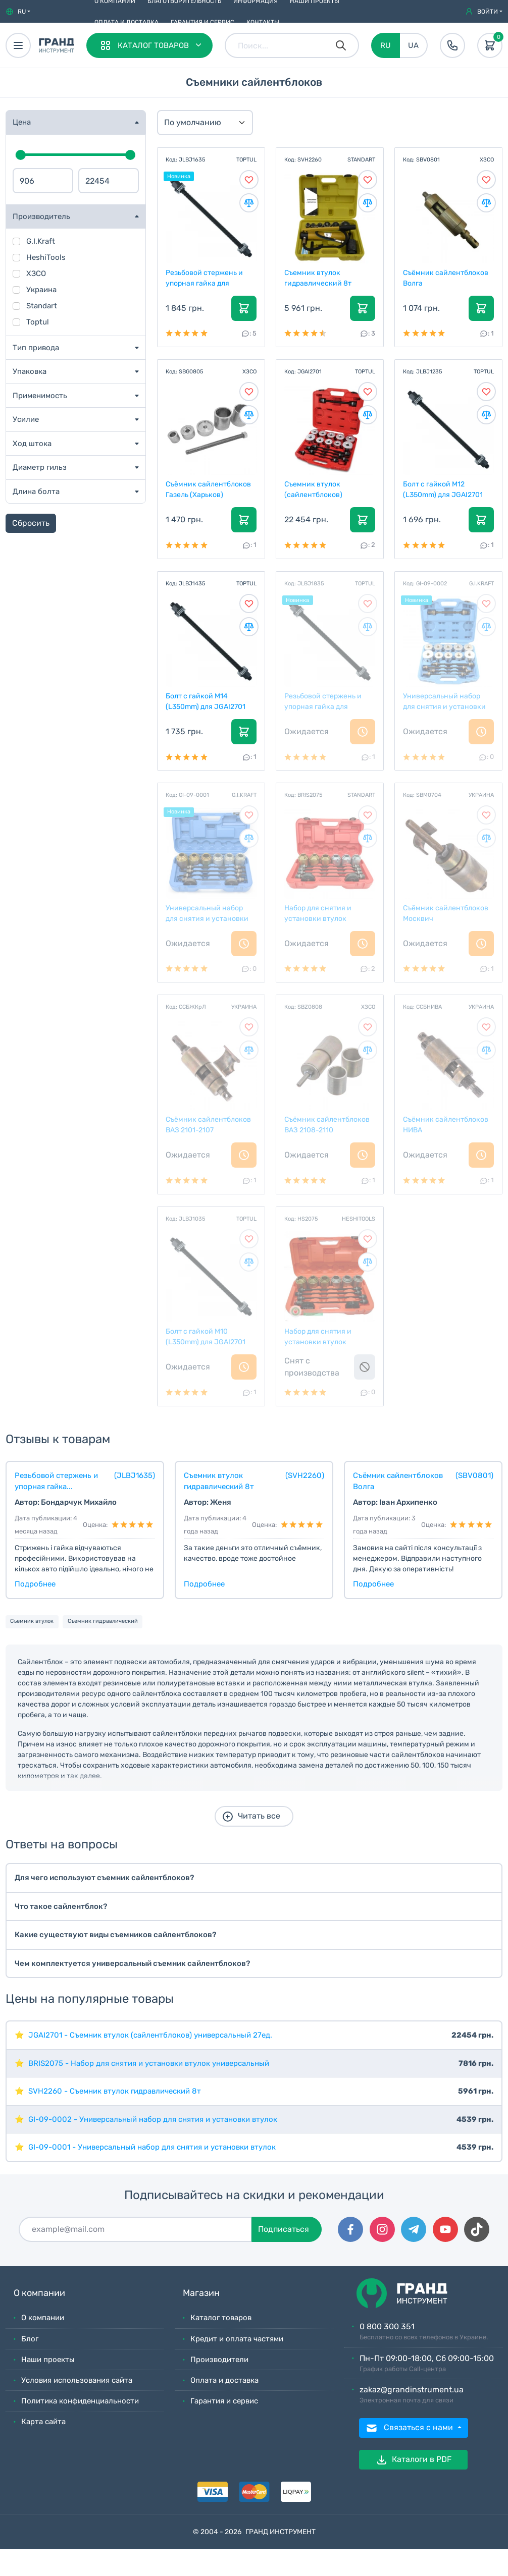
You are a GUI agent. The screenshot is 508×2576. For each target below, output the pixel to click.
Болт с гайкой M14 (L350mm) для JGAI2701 (206, 700)
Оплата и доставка (126, 22)
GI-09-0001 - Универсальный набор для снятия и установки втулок (152, 2147)
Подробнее (35, 1583)
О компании (42, 2317)
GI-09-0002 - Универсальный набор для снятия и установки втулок (152, 2119)
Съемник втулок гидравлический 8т (318, 277)
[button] (18, 11)
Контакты (262, 22)
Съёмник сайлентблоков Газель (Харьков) (208, 489)
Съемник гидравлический (103, 1621)
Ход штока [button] (32, 443)
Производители (219, 2359)
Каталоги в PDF (413, 2460)
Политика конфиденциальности (80, 2400)
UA (413, 45)
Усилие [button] (26, 419)
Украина (41, 289)
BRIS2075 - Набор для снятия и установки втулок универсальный (148, 2063)
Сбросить (30, 523)
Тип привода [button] (36, 347)
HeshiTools (46, 257)
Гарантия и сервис (202, 22)
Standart (41, 305)
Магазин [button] (201, 2293)
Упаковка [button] (29, 371)
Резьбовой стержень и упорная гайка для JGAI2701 (204, 277)
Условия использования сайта (76, 2380)
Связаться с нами (410, 2428)
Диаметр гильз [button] (40, 467)
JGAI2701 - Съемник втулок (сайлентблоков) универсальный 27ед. (150, 2035)
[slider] (21, 155)
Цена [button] (22, 122)
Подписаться (283, 2229)
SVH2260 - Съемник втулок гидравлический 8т (114, 2091)
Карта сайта (43, 2421)
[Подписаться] (135, 2229)
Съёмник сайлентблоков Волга (446, 277)
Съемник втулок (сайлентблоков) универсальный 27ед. (322, 489)
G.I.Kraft (40, 241)
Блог (29, 2338)
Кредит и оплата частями (236, 2338)
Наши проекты (48, 2359)
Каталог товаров (220, 2317)
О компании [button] (39, 2293)
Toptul (37, 321)
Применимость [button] (40, 395)
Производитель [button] (41, 216)
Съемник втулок (32, 1621)
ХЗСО (36, 273)
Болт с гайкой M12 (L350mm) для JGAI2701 (443, 489)
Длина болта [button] (36, 491)
